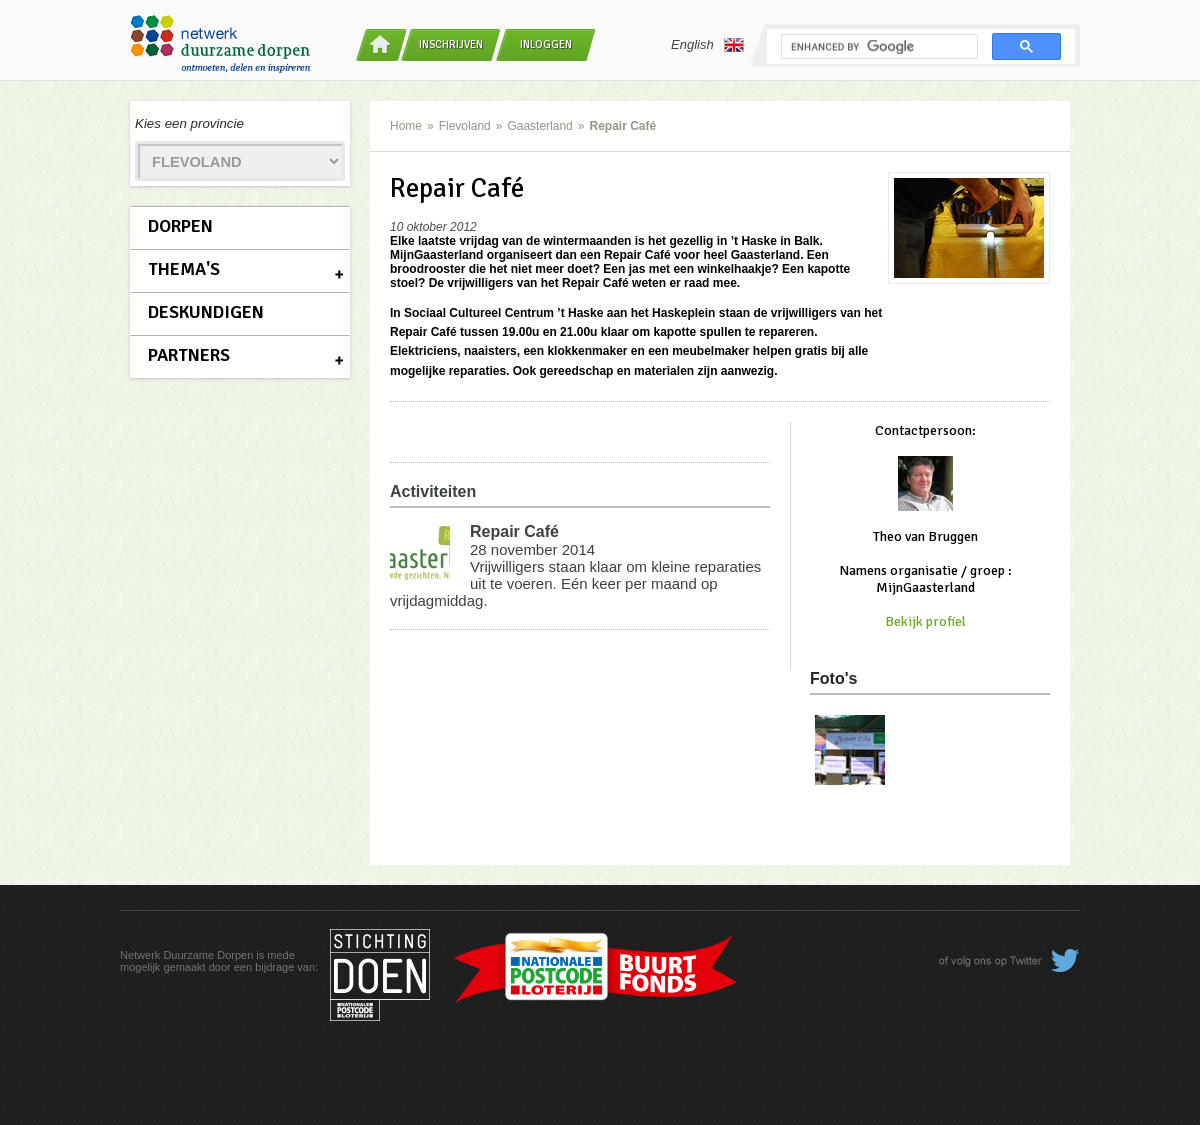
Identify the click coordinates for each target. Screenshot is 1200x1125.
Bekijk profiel (925, 621)
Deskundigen (206, 312)
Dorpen (180, 226)
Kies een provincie (189, 123)
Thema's (184, 269)
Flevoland (465, 126)
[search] (877, 47)
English (707, 45)
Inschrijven (451, 44)
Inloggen (546, 44)
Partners (189, 355)
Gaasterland (539, 126)
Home (406, 126)
